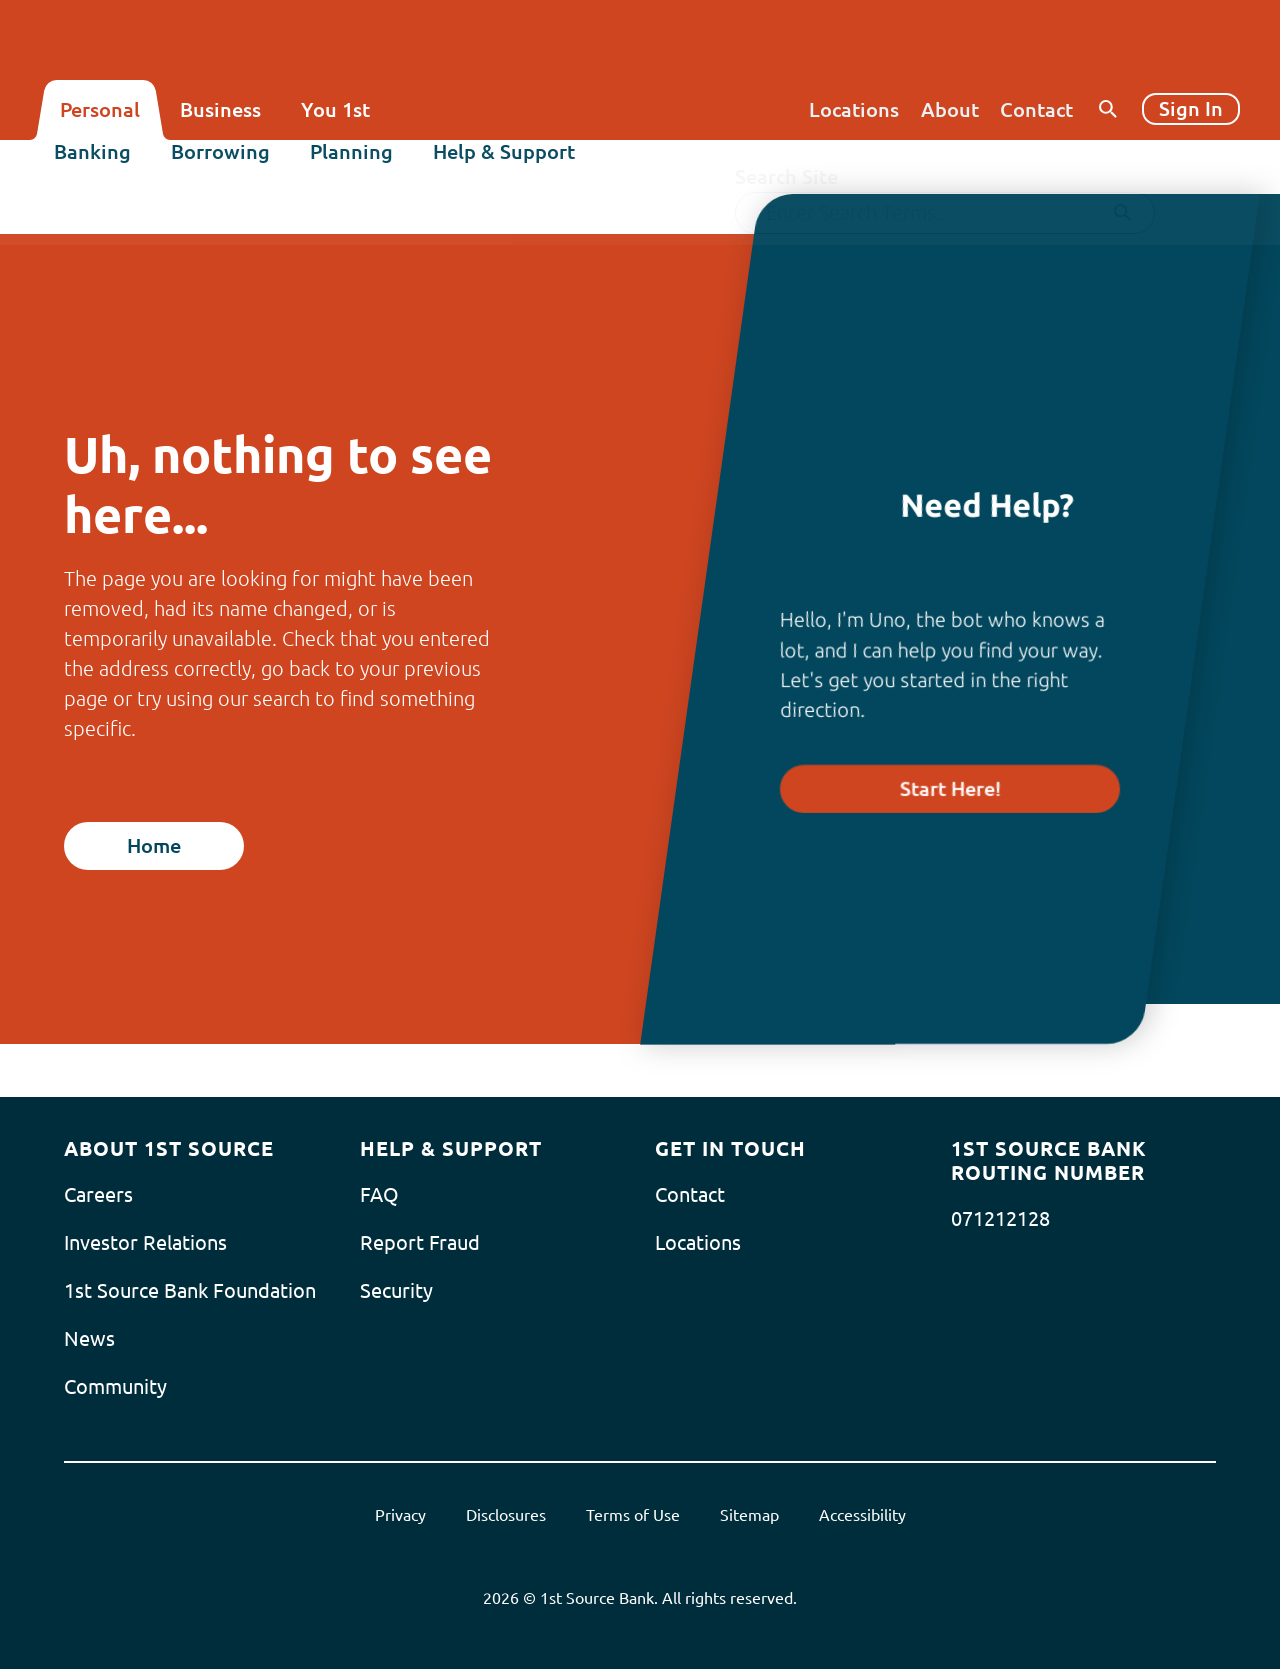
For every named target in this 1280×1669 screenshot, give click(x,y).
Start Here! (950, 788)
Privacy (400, 1515)
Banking (98, 166)
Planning (357, 166)
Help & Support (510, 166)
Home (154, 845)
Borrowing (226, 166)
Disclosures (506, 1515)
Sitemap (749, 1515)
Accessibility (862, 1515)
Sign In (1191, 108)
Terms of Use (633, 1515)
